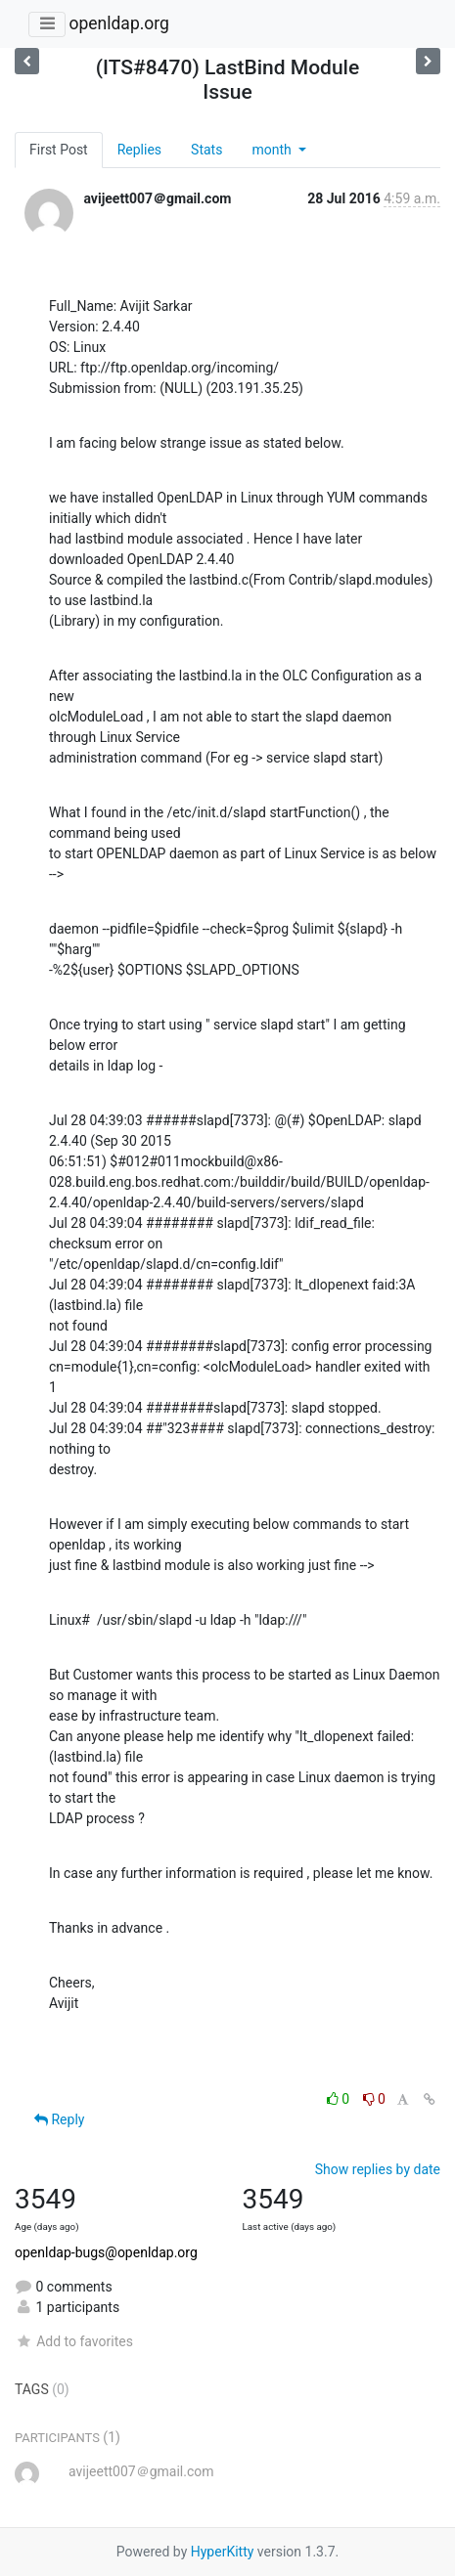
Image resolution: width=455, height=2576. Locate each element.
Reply (59, 2119)
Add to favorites (74, 2341)
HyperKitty (222, 2551)
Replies (139, 149)
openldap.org (118, 23)
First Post (58, 149)
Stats (206, 149)
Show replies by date (377, 2169)
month (273, 149)
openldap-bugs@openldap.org (106, 2252)
